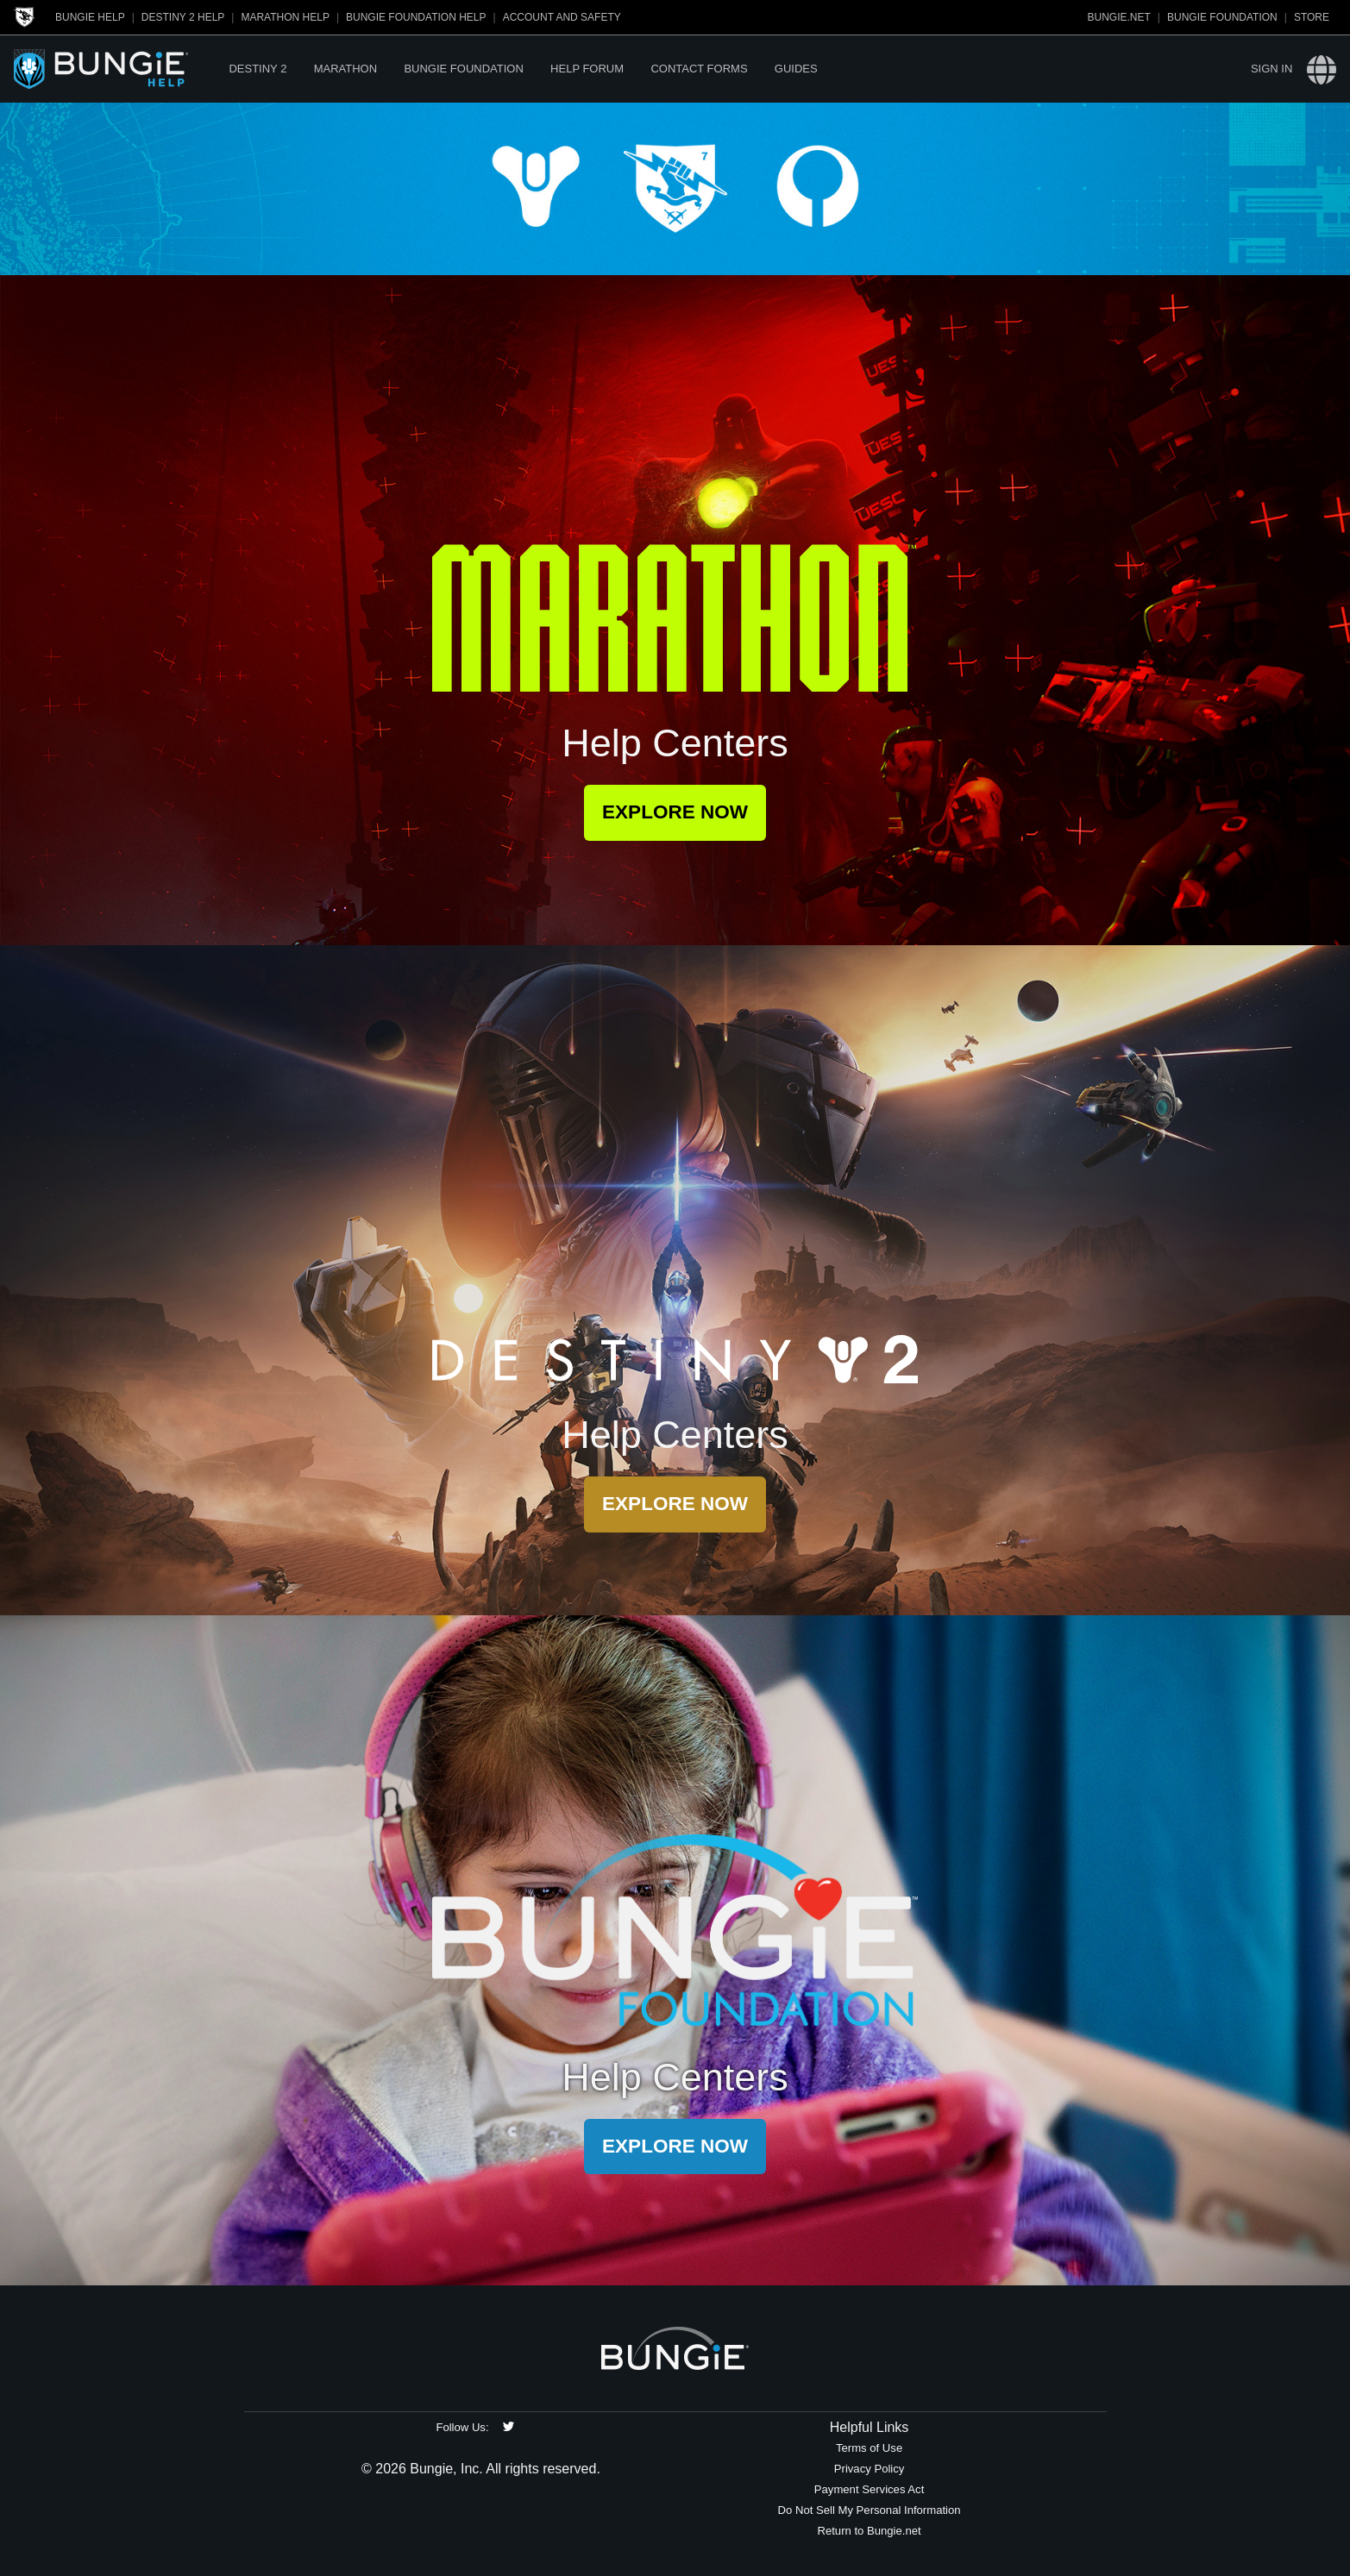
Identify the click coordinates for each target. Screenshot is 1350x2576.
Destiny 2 (257, 68)
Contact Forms (698, 68)
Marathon (345, 68)
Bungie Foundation (1222, 17)
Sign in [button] (1271, 68)
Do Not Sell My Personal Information (869, 2510)
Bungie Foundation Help (416, 17)
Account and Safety (562, 17)
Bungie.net (1119, 17)
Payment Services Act (869, 2489)
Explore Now (675, 812)
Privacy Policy (869, 2468)
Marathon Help (285, 17)
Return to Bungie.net (868, 2530)
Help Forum (587, 68)
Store (1311, 17)
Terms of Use (869, 2447)
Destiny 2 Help (182, 17)
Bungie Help (90, 17)
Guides (796, 68)
